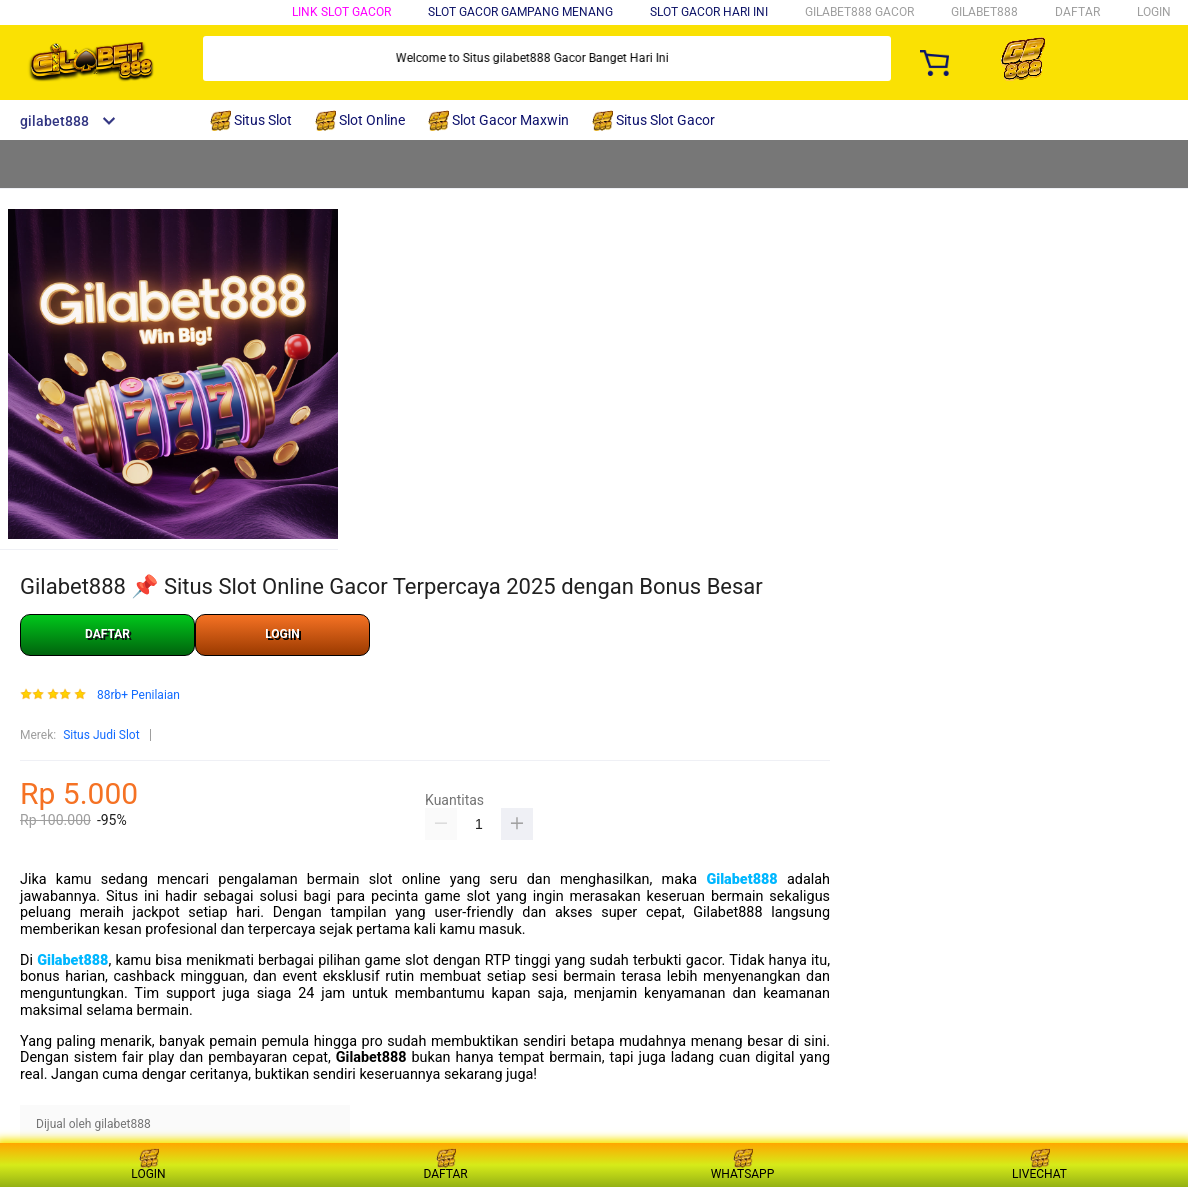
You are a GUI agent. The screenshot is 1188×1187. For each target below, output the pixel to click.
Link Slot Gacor (341, 12)
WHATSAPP (743, 1164)
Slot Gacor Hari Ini (709, 12)
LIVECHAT (1039, 1164)
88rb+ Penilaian (138, 695)
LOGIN (1154, 12)
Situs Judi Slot (101, 735)
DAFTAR (1077, 12)
